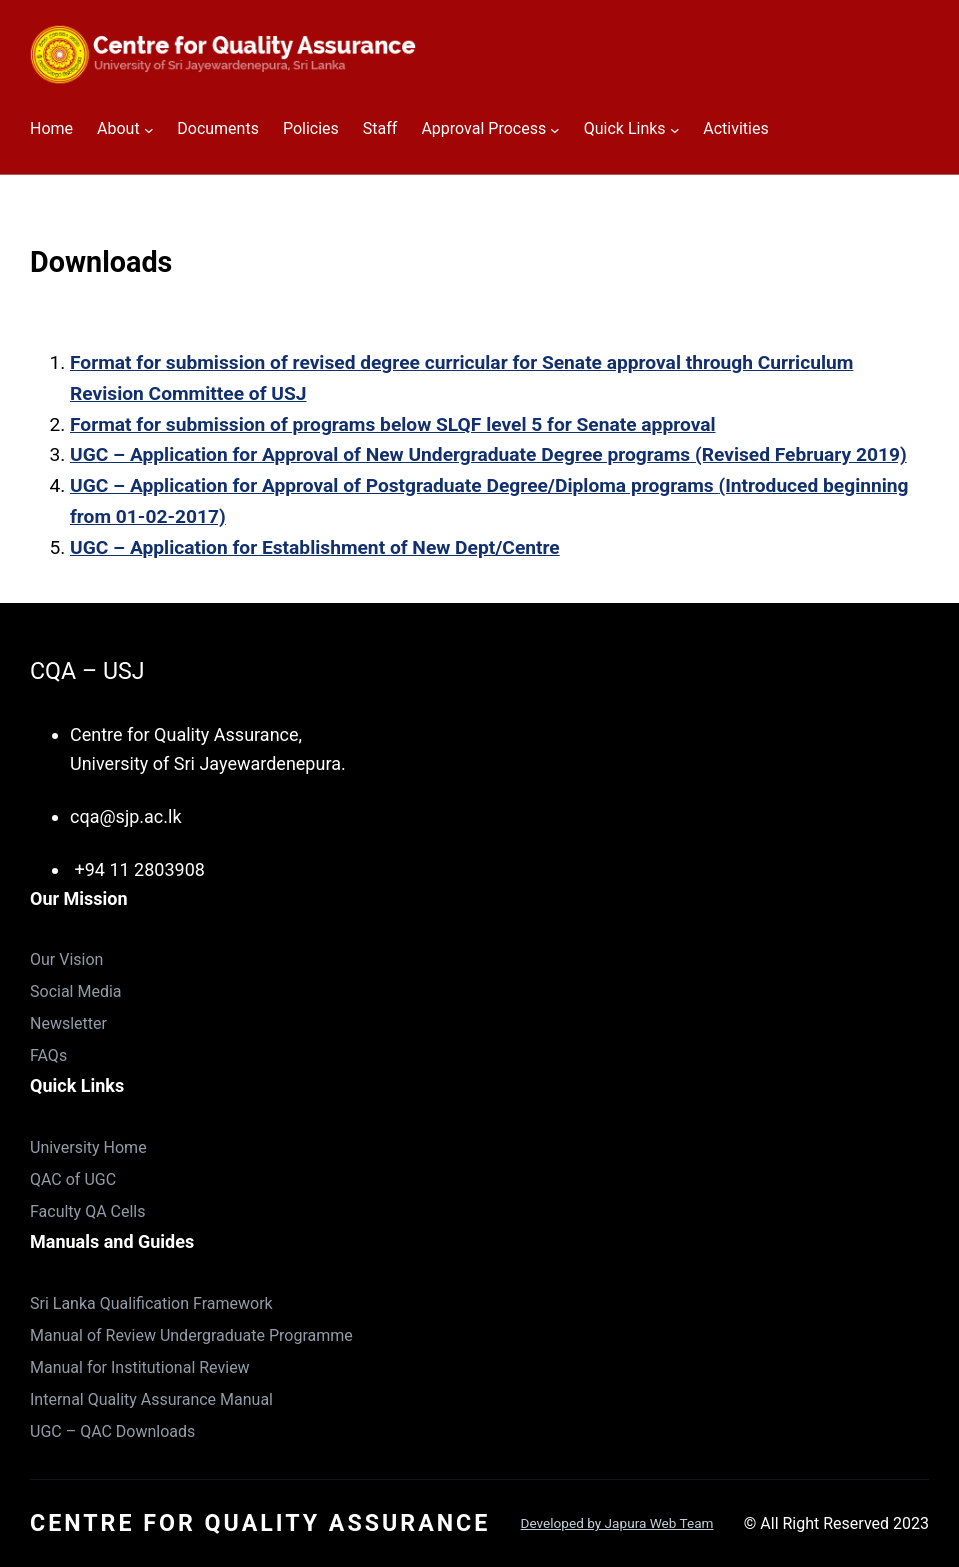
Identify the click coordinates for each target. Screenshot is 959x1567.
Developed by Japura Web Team (617, 1523)
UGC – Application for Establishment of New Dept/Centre (315, 547)
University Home (88, 1147)
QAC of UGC (73, 1179)
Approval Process (483, 128)
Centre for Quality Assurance (260, 1523)
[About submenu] (149, 130)
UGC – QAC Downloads (112, 1431)
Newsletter (68, 1023)
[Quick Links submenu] (675, 130)
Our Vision (66, 959)
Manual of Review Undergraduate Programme (191, 1335)
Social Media (76, 991)
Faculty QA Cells (88, 1211)
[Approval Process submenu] (555, 130)
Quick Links (625, 128)
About (118, 128)
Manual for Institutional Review (140, 1367)
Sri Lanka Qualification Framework (151, 1303)
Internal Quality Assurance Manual (151, 1399)
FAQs (48, 1055)
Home (51, 128)
